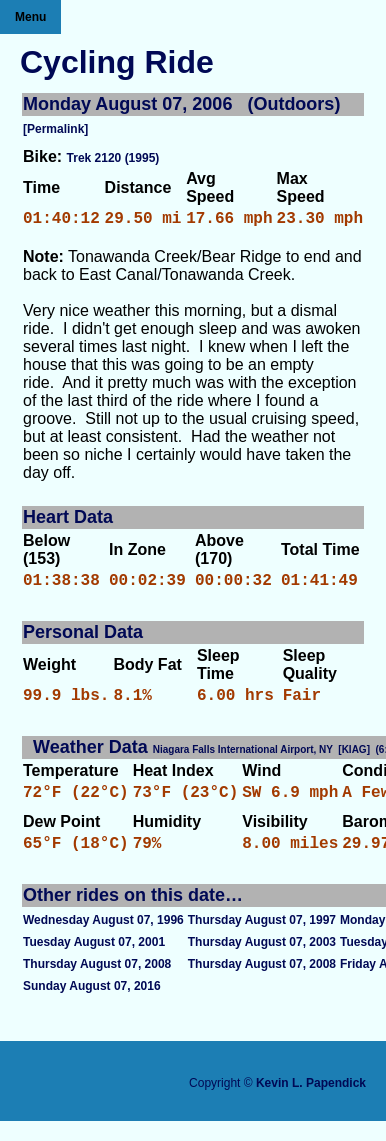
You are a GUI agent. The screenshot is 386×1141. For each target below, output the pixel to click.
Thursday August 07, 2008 (97, 984)
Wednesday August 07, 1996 (103, 940)
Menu (30, 17)
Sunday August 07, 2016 (92, 1006)
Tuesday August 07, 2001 (94, 962)
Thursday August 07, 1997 (262, 940)
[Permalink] (55, 129)
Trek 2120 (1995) (113, 158)
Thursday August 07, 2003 (262, 962)
